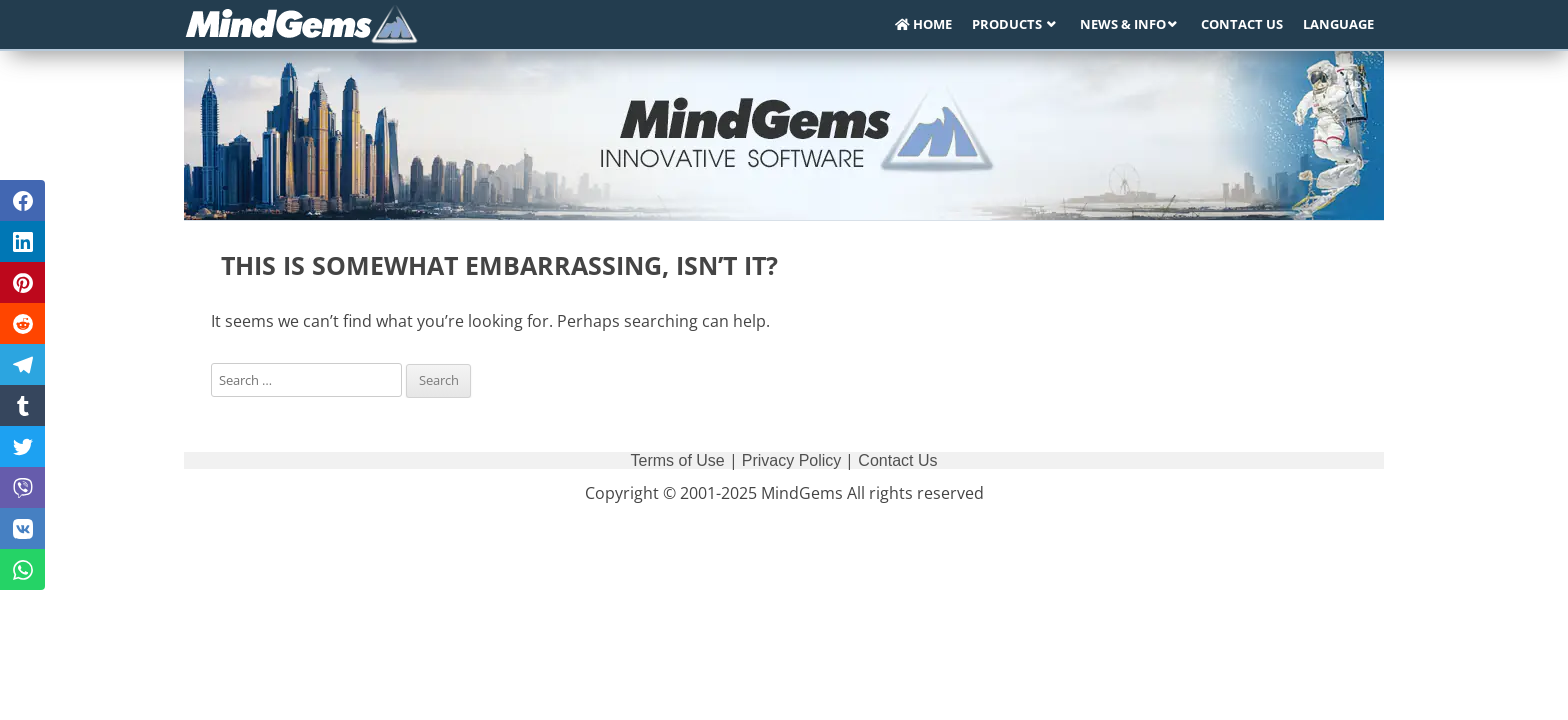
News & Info (1123, 24)
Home (923, 24)
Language (1338, 24)
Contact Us (1242, 24)
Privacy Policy (792, 460)
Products (1008, 24)
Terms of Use (678, 460)
